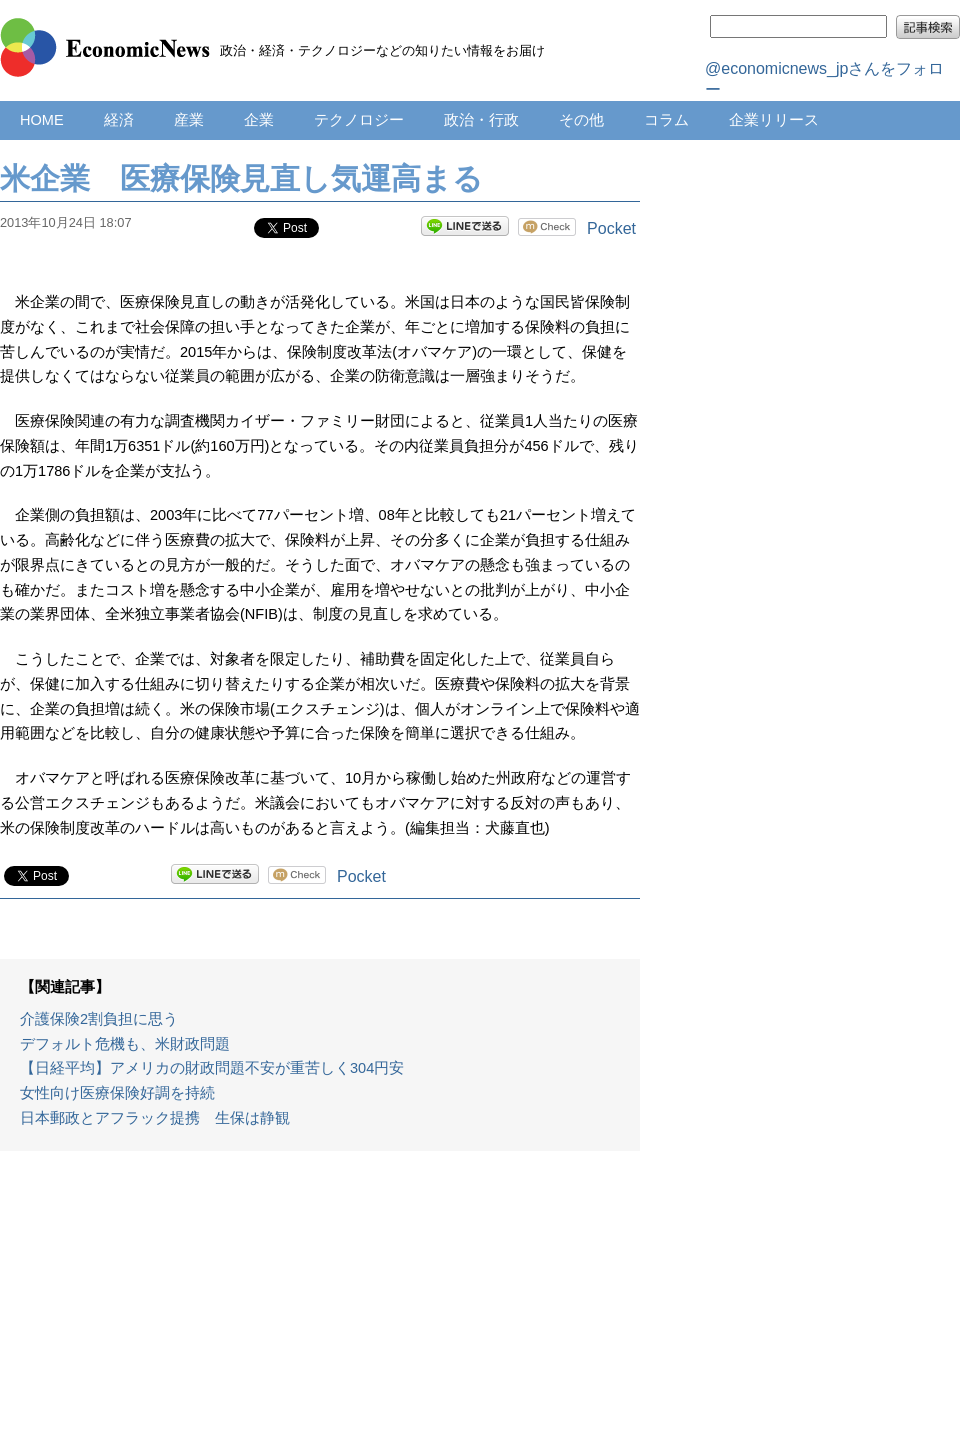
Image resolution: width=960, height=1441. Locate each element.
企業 (259, 120)
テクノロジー (359, 120)
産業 (189, 120)
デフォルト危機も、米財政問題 (125, 1044)
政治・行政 (481, 120)
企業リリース (774, 120)
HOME (42, 120)
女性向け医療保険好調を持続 (117, 1093)
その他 (581, 120)
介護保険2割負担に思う (99, 1019)
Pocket (611, 228)
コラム (666, 120)
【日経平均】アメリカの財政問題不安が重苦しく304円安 (212, 1068)
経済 (119, 120)
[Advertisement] (320, 1306)
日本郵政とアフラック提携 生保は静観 (155, 1118)
